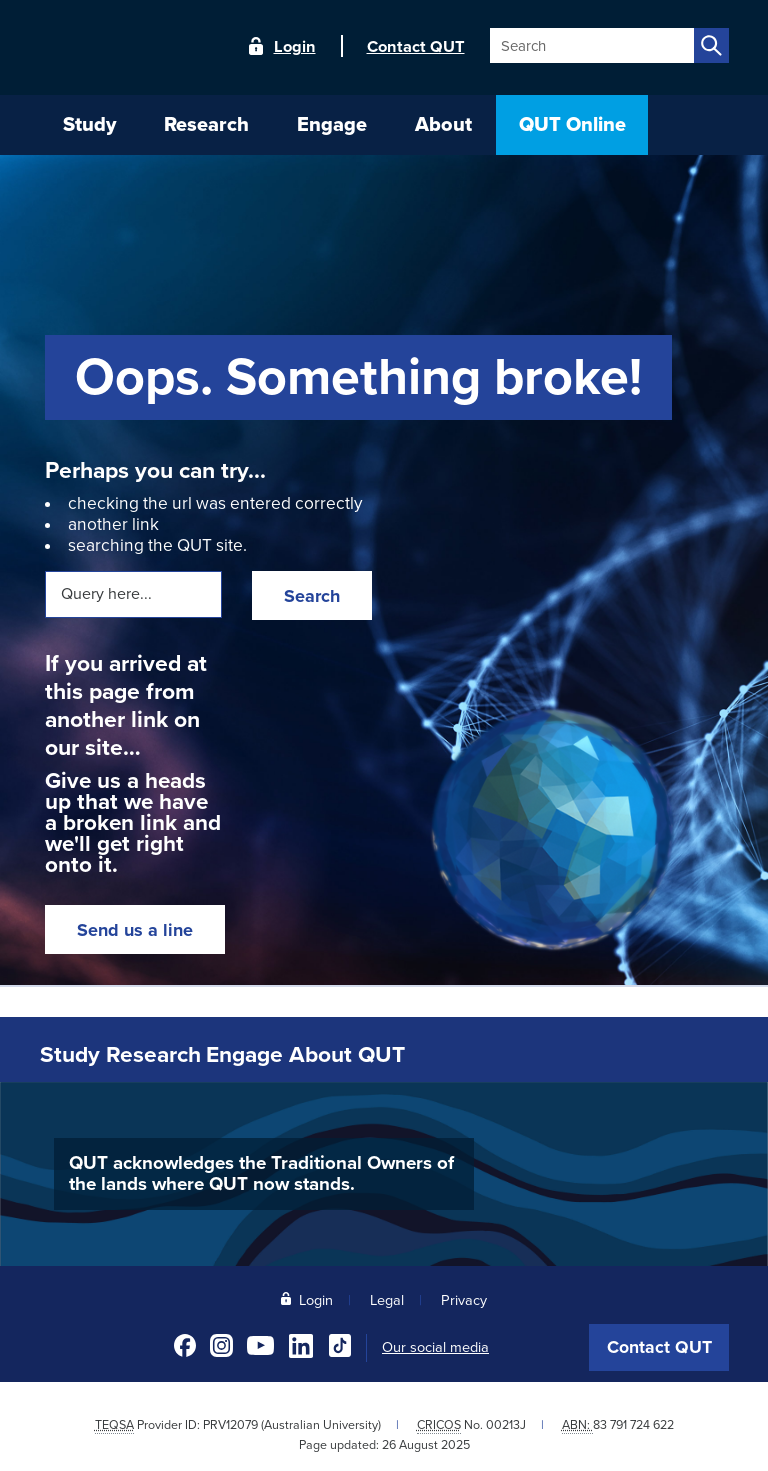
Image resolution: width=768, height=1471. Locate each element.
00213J (506, 1421)
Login (295, 47)
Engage (313, 1053)
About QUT (439, 1053)
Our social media (435, 1344)
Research (195, 1053)
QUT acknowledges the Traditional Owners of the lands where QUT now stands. (261, 1170)
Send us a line (135, 930)
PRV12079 (230, 1421)
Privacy (464, 1296)
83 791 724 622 (633, 1421)
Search (312, 596)
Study (85, 1053)
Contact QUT (659, 1343)
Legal (387, 1296)
